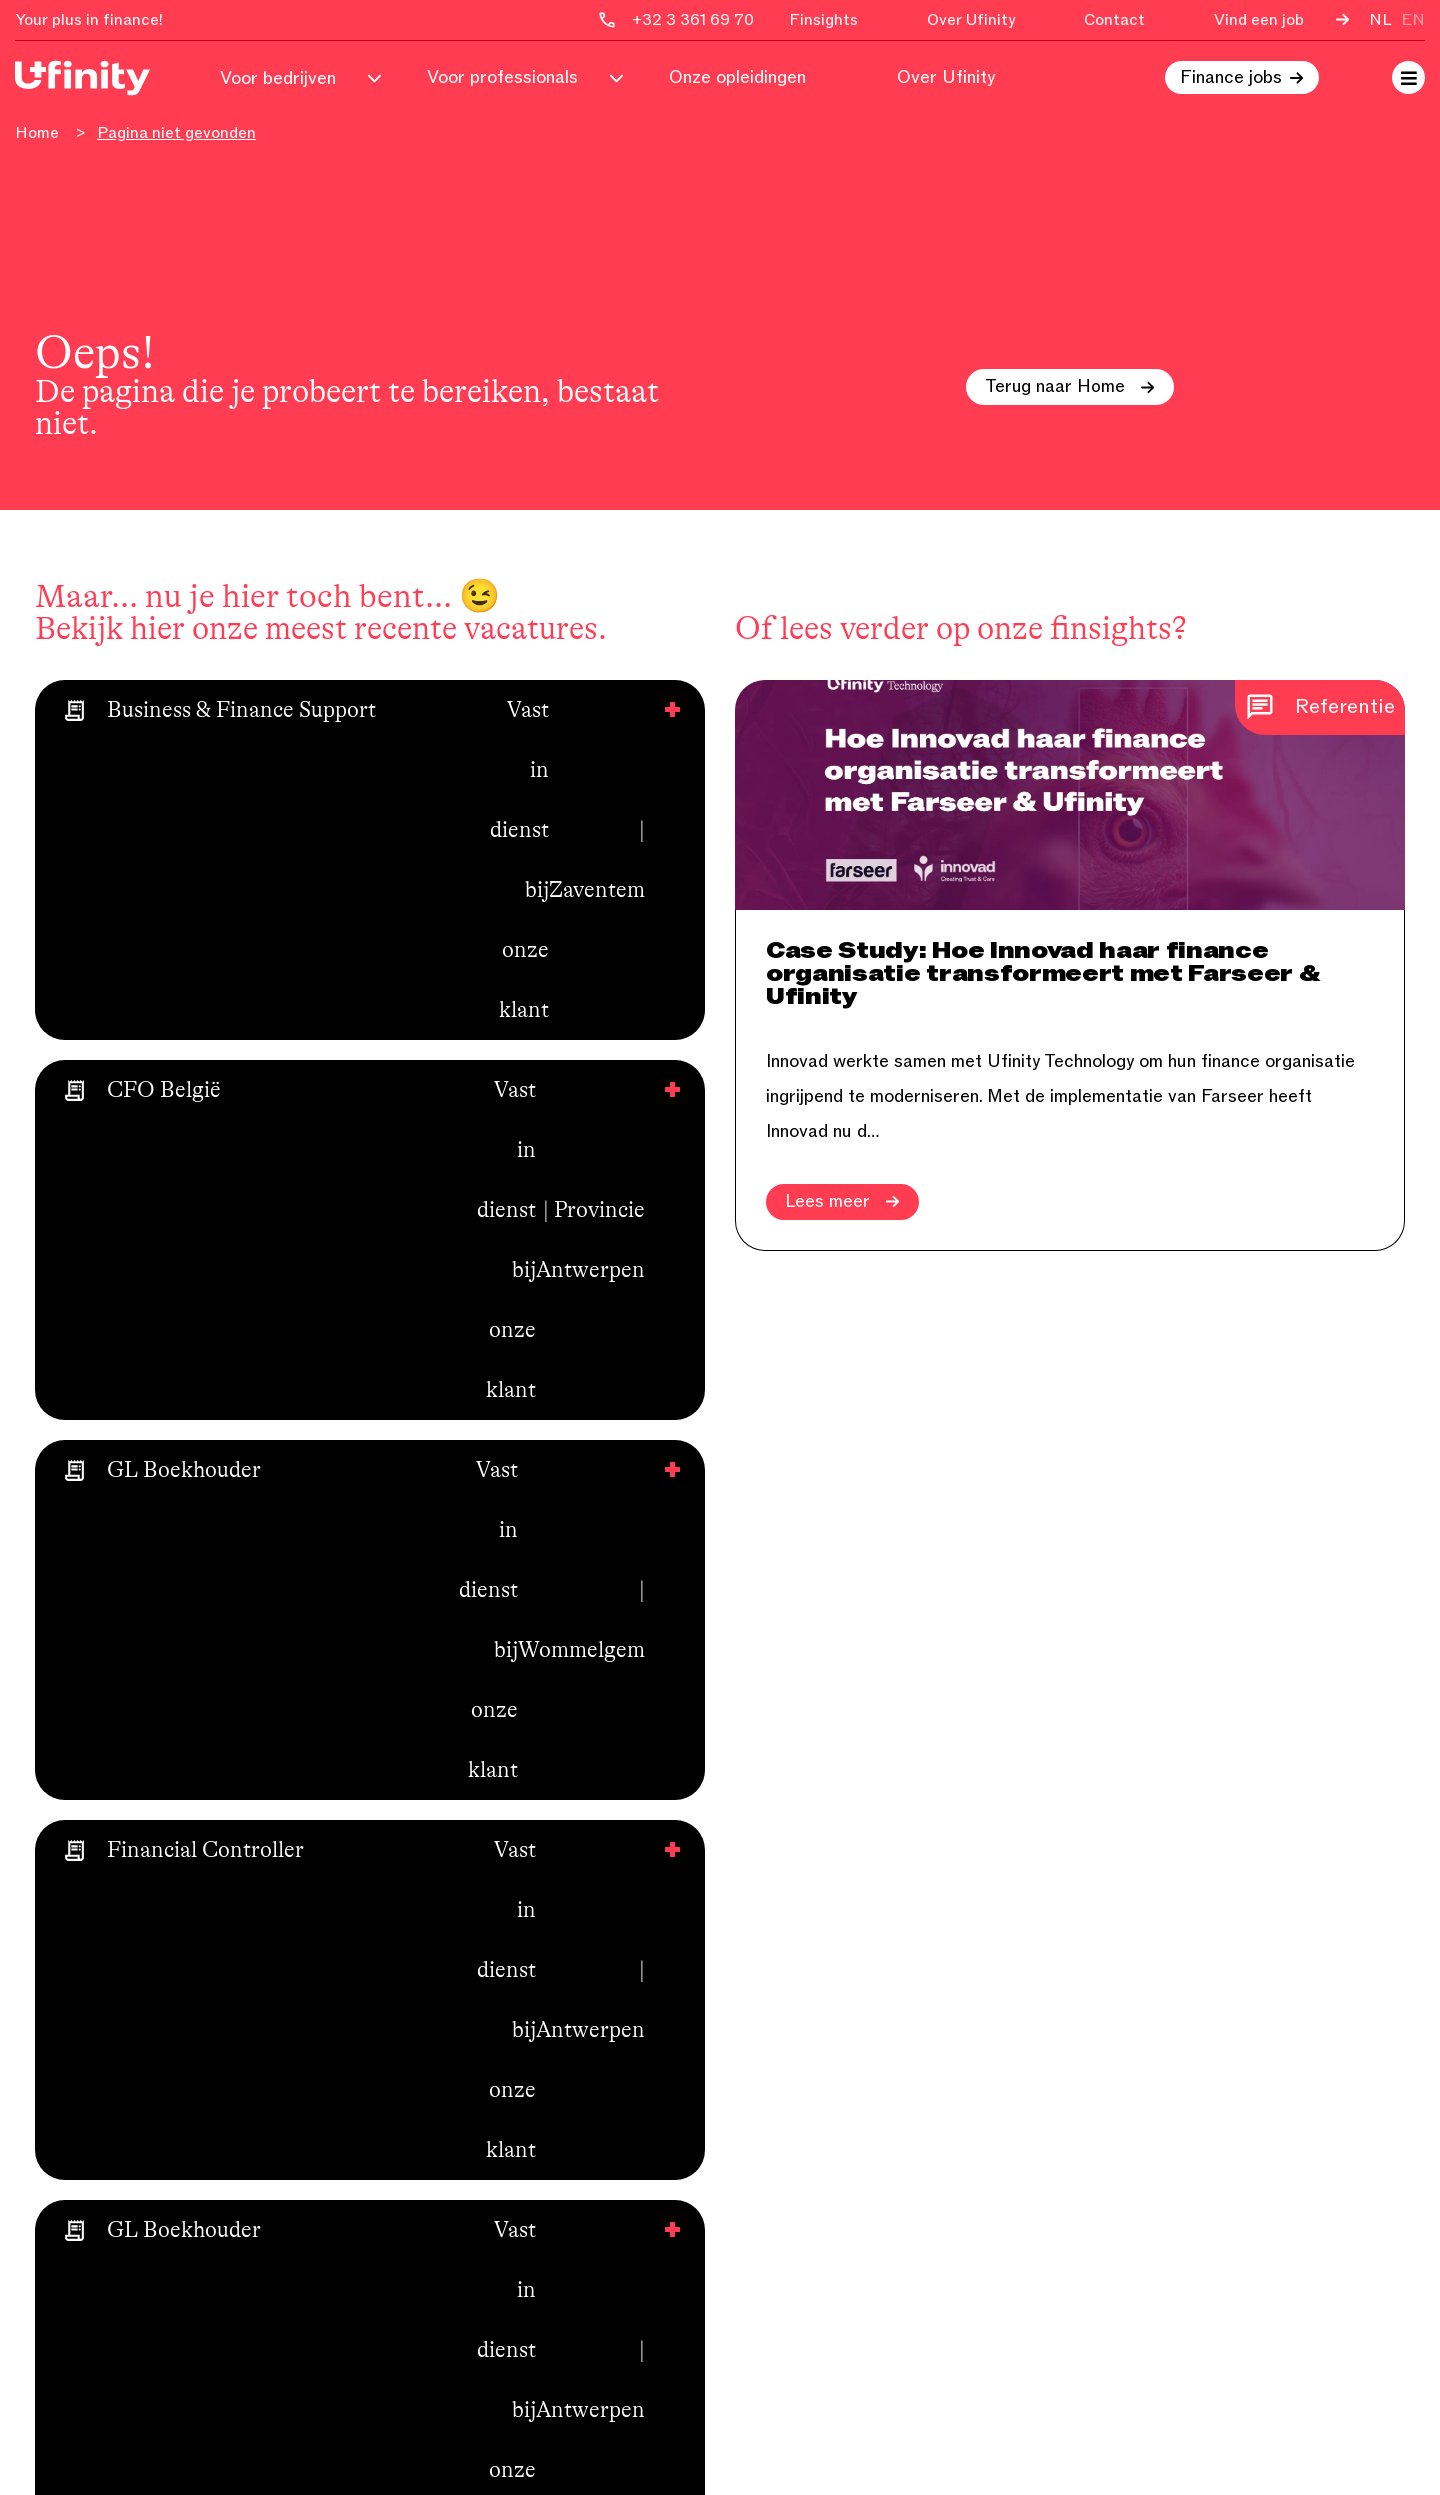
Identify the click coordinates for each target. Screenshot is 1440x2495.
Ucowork (421, 2090)
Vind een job (1259, 20)
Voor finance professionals (492, 1950)
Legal (757, 2300)
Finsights (823, 20)
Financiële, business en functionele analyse (874, 2002)
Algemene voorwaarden (480, 2195)
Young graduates (803, 2335)
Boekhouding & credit (822, 2125)
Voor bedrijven (278, 78)
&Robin (208, 2110)
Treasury (770, 2230)
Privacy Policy (1248, 2457)
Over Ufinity (971, 20)
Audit (757, 2090)
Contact (1114, 20)
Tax (749, 2195)
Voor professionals (502, 78)
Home (37, 133)
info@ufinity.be (1165, 1985)
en (1413, 20)
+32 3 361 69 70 (1173, 1950)
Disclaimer (1362, 2457)
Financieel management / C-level (866, 2265)
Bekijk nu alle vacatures (165, 1105)
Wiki (402, 2160)
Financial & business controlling (862, 1950)
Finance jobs (1231, 78)
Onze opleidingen (737, 78)
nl (1380, 20)
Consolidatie (785, 2160)
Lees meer (843, 1202)
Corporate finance (809, 2055)
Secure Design (422, 2457)
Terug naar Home (1070, 387)
